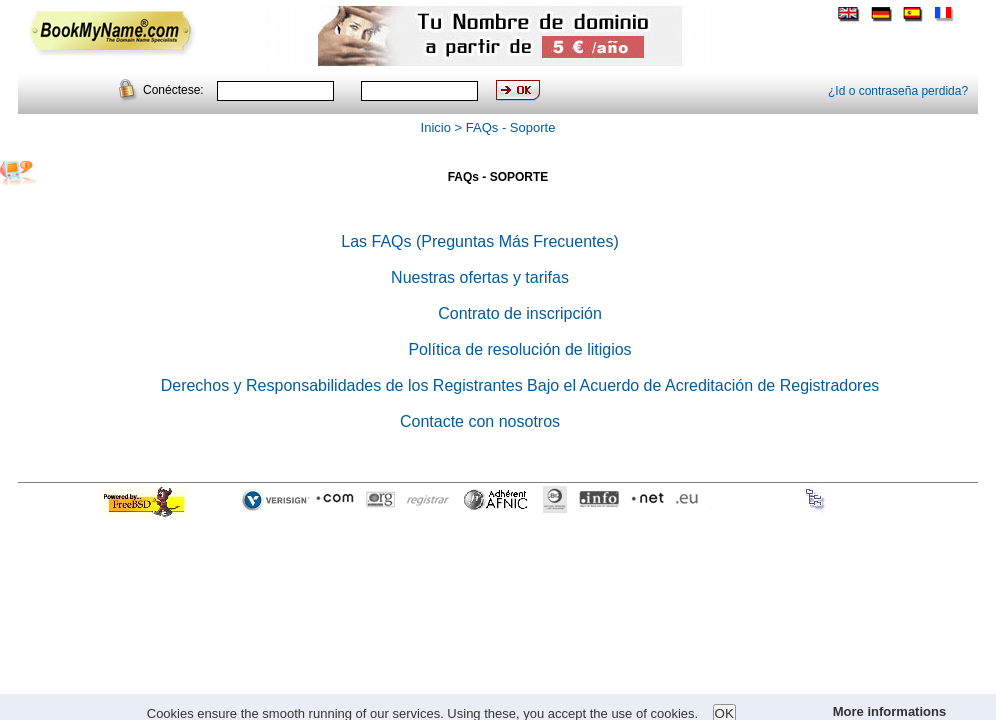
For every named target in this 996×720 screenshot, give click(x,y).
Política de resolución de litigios (519, 349)
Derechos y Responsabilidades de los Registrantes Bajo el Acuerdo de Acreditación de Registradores (520, 385)
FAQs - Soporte (511, 127)
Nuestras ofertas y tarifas (480, 277)
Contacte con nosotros (480, 421)
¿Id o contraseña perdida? (898, 91)
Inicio (436, 127)
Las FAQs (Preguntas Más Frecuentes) (479, 241)
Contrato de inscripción (520, 313)
